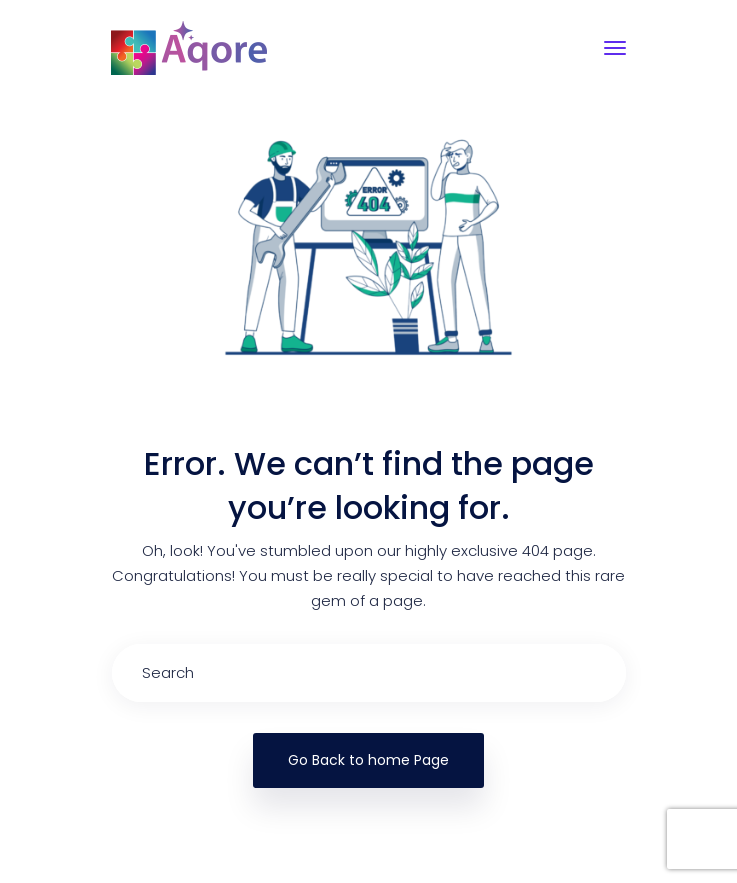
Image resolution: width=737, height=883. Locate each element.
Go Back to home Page (368, 760)
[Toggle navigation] (615, 48)
